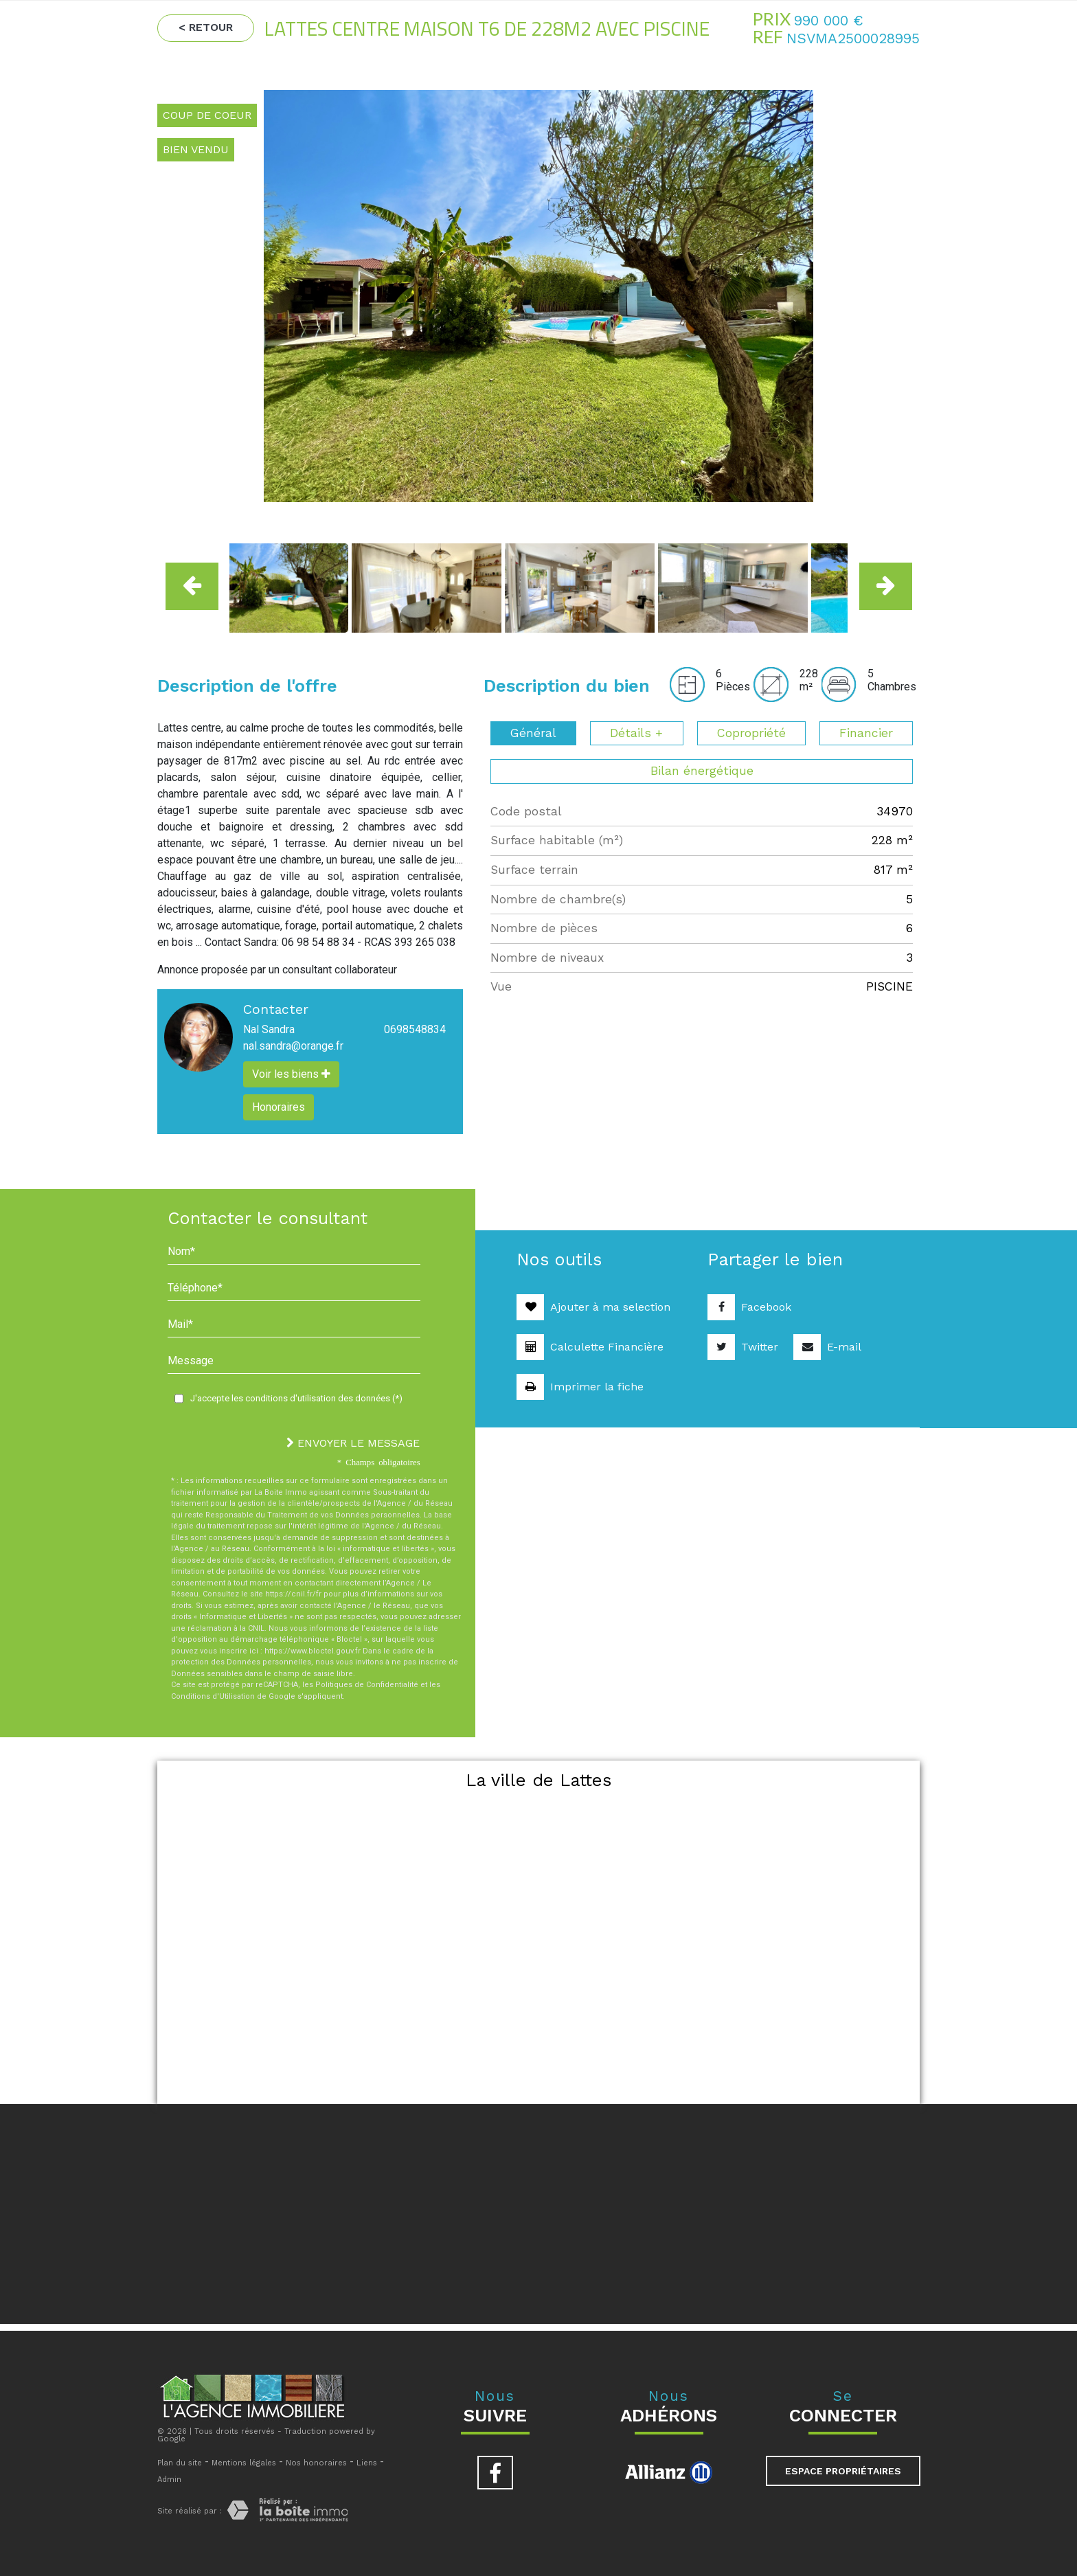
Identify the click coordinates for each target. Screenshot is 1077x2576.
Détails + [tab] (636, 733)
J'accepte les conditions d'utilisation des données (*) (296, 1398)
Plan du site (179, 2463)
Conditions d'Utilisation (213, 1696)
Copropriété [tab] (751, 733)
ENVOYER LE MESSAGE (353, 1442)
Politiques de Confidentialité (366, 1684)
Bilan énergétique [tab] (701, 771)
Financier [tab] (866, 733)
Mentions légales (244, 2463)
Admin (169, 2479)
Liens (366, 2463)
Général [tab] (533, 733)
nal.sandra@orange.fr (293, 1045)
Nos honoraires (316, 2463)
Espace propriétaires (843, 2470)
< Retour (206, 27)
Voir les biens (291, 1074)
